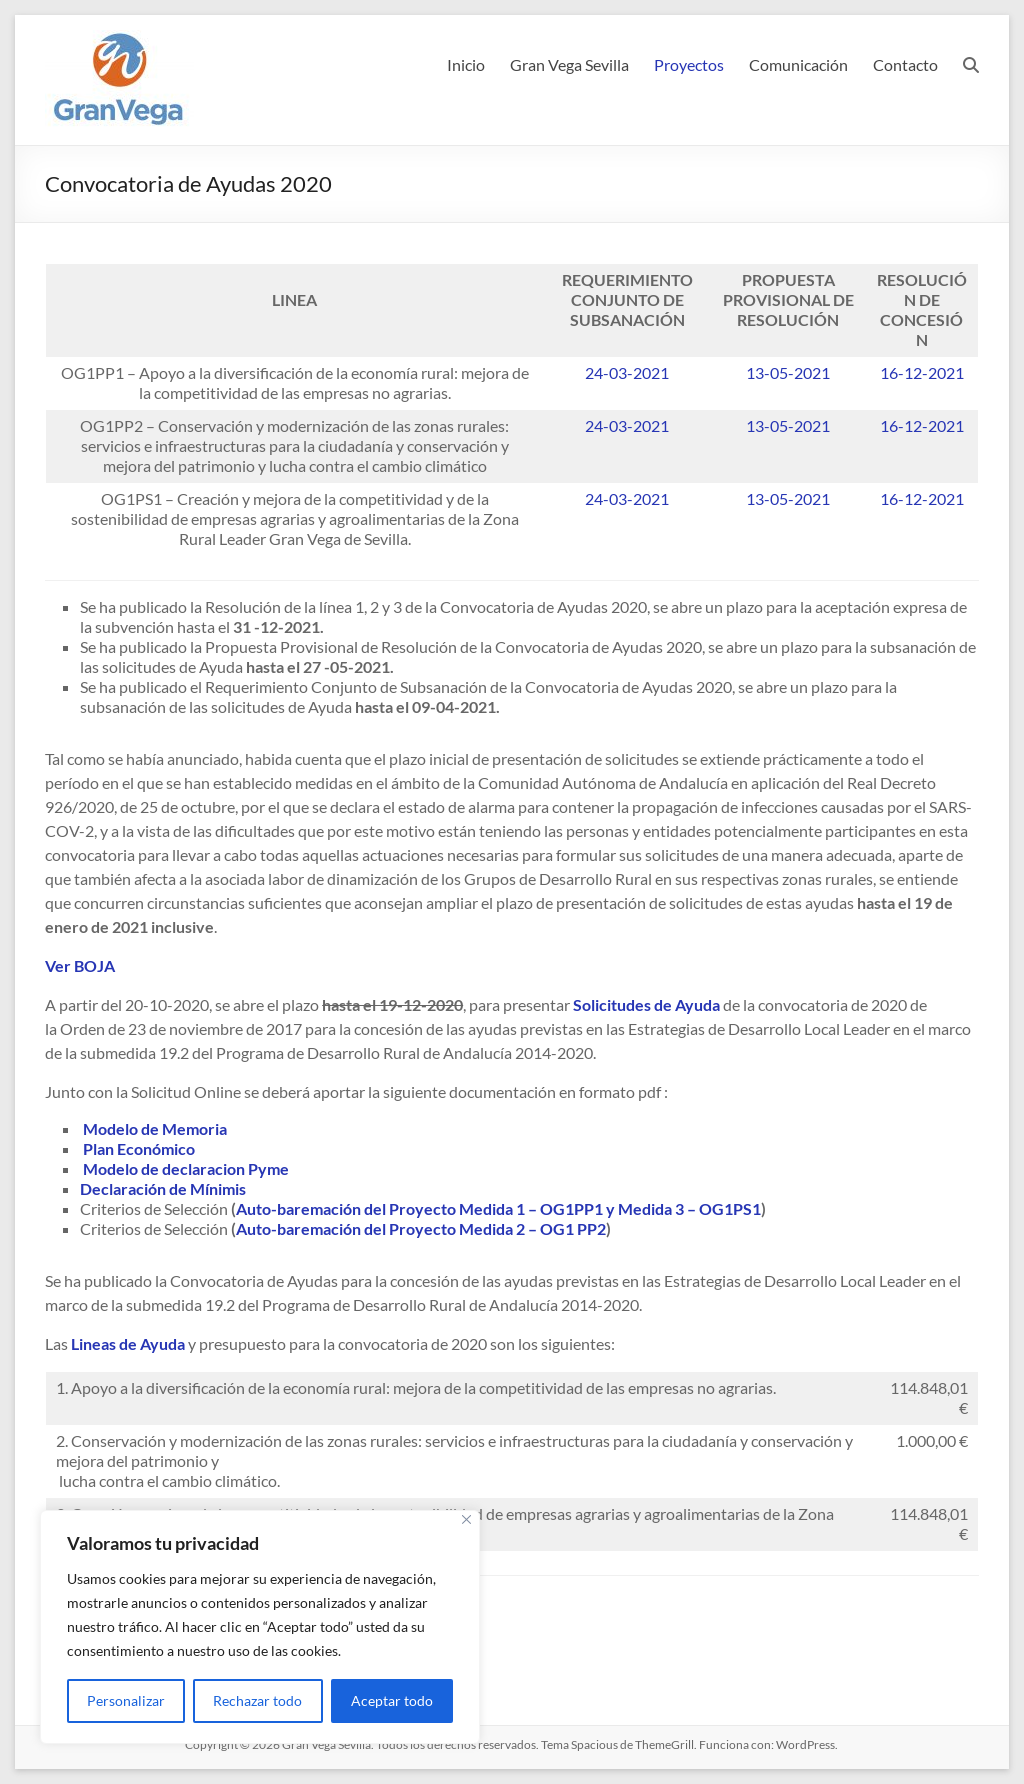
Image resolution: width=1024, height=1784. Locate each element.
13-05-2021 (788, 372)
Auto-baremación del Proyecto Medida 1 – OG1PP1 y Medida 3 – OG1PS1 (498, 1208)
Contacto (905, 64)
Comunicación (798, 64)
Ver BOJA (80, 965)
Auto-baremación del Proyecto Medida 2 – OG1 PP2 (421, 1228)
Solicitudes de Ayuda (646, 1004)
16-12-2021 (922, 372)
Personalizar (126, 1700)
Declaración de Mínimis (163, 1188)
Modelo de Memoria (155, 1128)
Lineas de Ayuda (128, 1343)
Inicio (466, 64)
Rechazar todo (257, 1700)
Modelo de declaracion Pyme (186, 1168)
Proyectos (689, 64)
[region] (260, 1627)
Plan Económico (139, 1148)
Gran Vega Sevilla (569, 64)
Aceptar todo (392, 1700)
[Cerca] (466, 1519)
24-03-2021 (627, 372)
